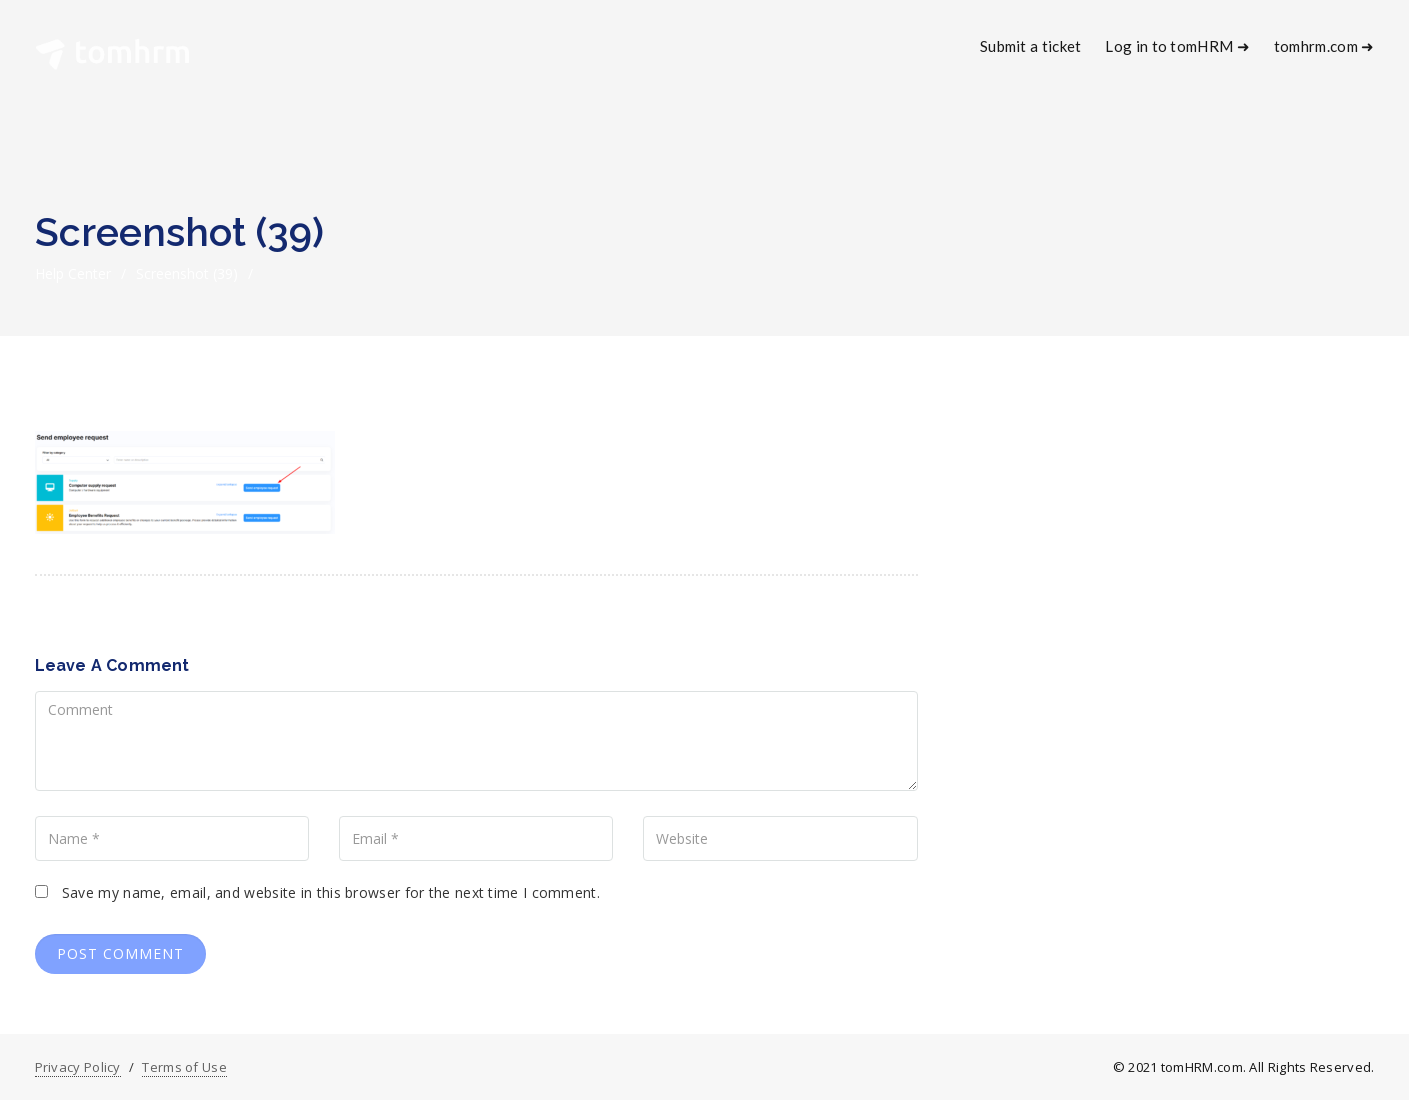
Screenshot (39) (187, 273)
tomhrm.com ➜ (1324, 46)
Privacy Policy (78, 1067)
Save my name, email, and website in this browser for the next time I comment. (331, 892)
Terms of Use (184, 1067)
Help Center (73, 273)
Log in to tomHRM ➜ (1177, 46)
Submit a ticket (1031, 46)
